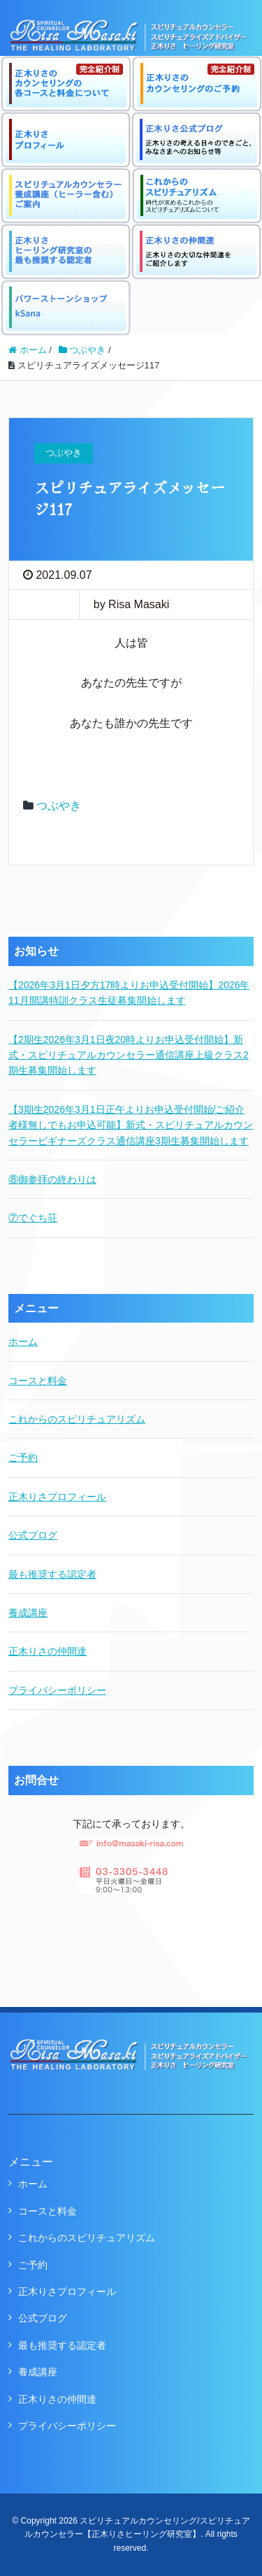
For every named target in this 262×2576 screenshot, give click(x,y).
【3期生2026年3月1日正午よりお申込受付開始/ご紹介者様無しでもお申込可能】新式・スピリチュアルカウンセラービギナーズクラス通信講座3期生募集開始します (130, 1125)
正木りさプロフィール (57, 1496)
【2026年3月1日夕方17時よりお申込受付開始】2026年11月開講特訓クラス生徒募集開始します (128, 992)
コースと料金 (37, 1380)
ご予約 (23, 1457)
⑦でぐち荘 (32, 1217)
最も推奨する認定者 (52, 1574)
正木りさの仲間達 (47, 1651)
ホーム (23, 1341)
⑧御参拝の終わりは (52, 1179)
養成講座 (28, 1612)
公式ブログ (32, 1535)
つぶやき (58, 806)
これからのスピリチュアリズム (76, 1419)
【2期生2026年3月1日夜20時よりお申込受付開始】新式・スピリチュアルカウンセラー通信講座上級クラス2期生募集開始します (128, 1055)
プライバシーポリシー (57, 1690)
